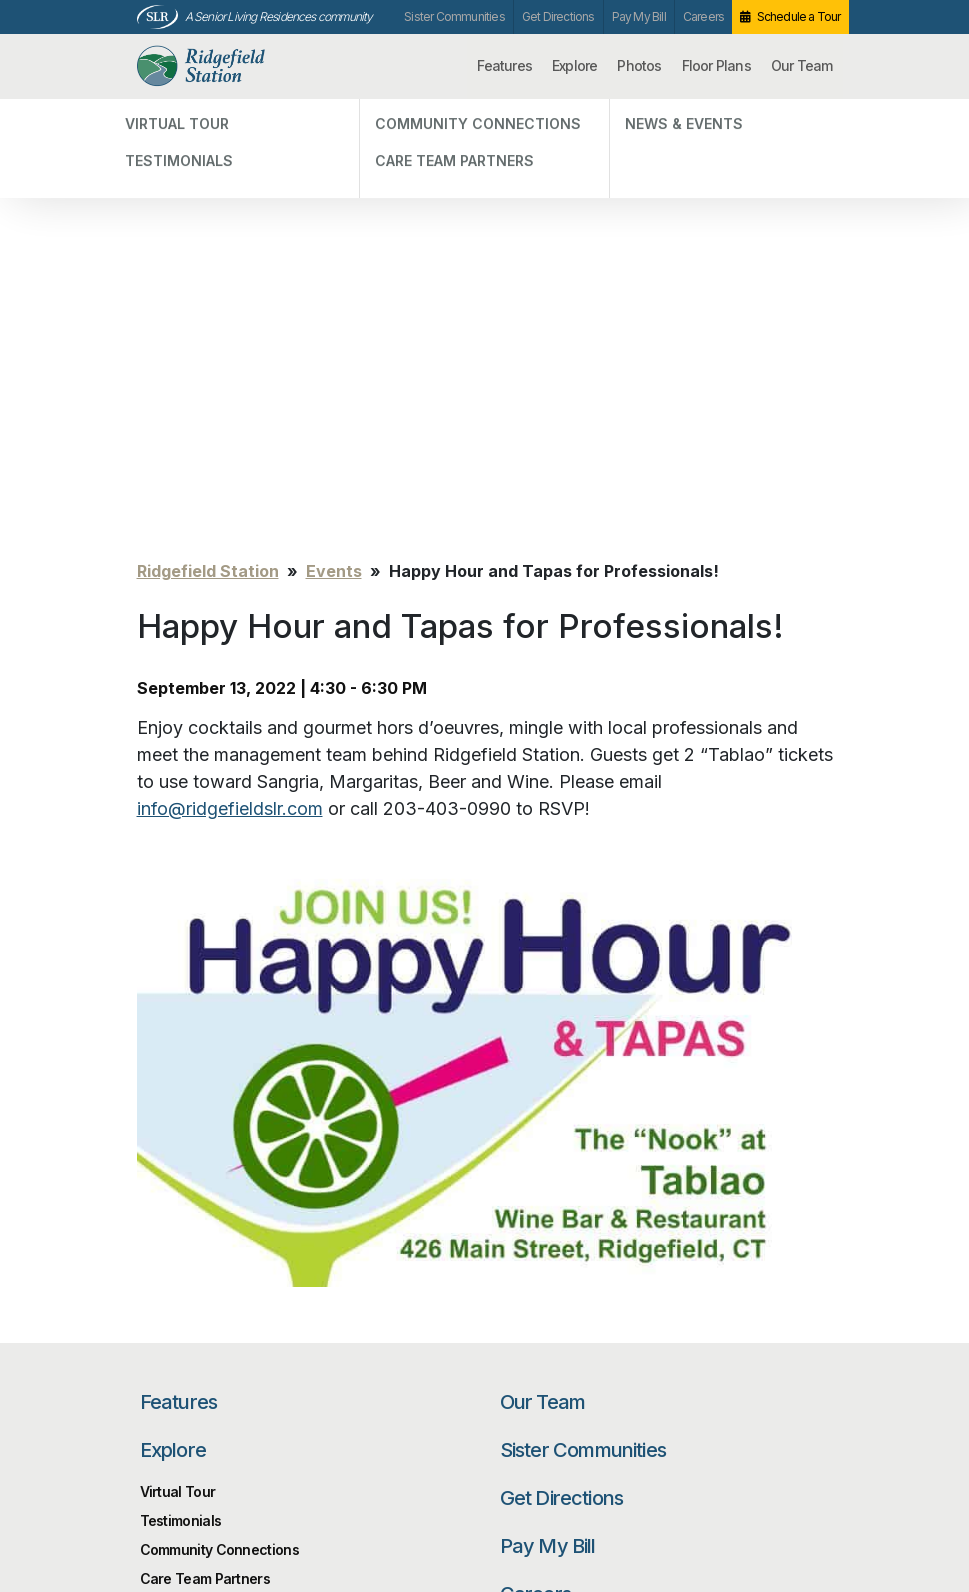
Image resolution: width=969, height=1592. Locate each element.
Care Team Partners (205, 1142)
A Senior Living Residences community (279, 16)
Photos (639, 65)
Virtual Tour (178, 1055)
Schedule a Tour (799, 16)
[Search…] (612, 1282)
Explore (574, 65)
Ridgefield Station (234, 66)
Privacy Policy (178, 1456)
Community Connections (219, 1113)
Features (504, 65)
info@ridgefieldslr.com (230, 372)
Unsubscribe (174, 1486)
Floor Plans (716, 65)
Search (772, 1282)
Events (334, 135)
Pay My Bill (639, 16)
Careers (703, 16)
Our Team (802, 65)
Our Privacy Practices (328, 1498)
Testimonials (181, 1084)
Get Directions (558, 16)
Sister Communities (454, 16)
